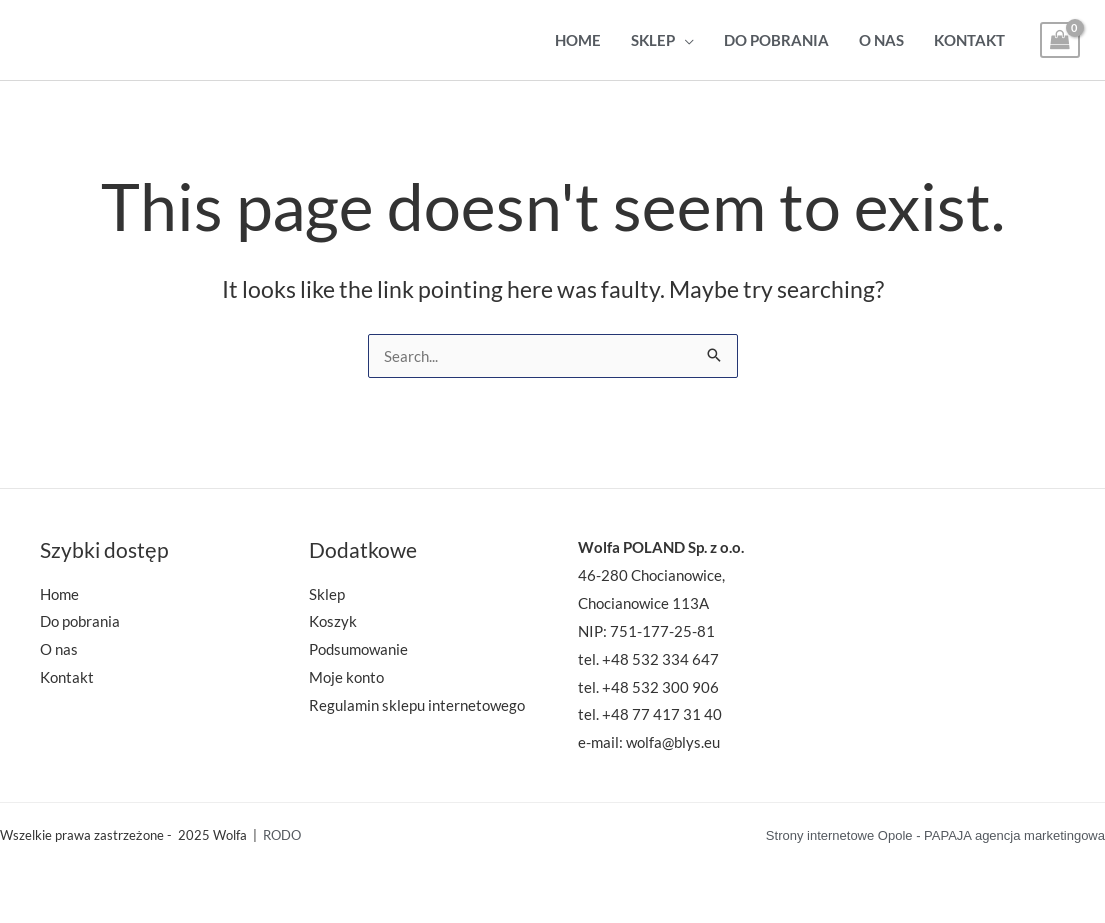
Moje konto (346, 677)
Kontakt (969, 40)
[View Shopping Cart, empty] (1060, 40)
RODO (282, 835)
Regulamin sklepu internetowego (417, 705)
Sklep (653, 40)
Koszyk (333, 621)
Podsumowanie (358, 649)
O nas (881, 40)
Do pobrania (776, 40)
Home (578, 40)
